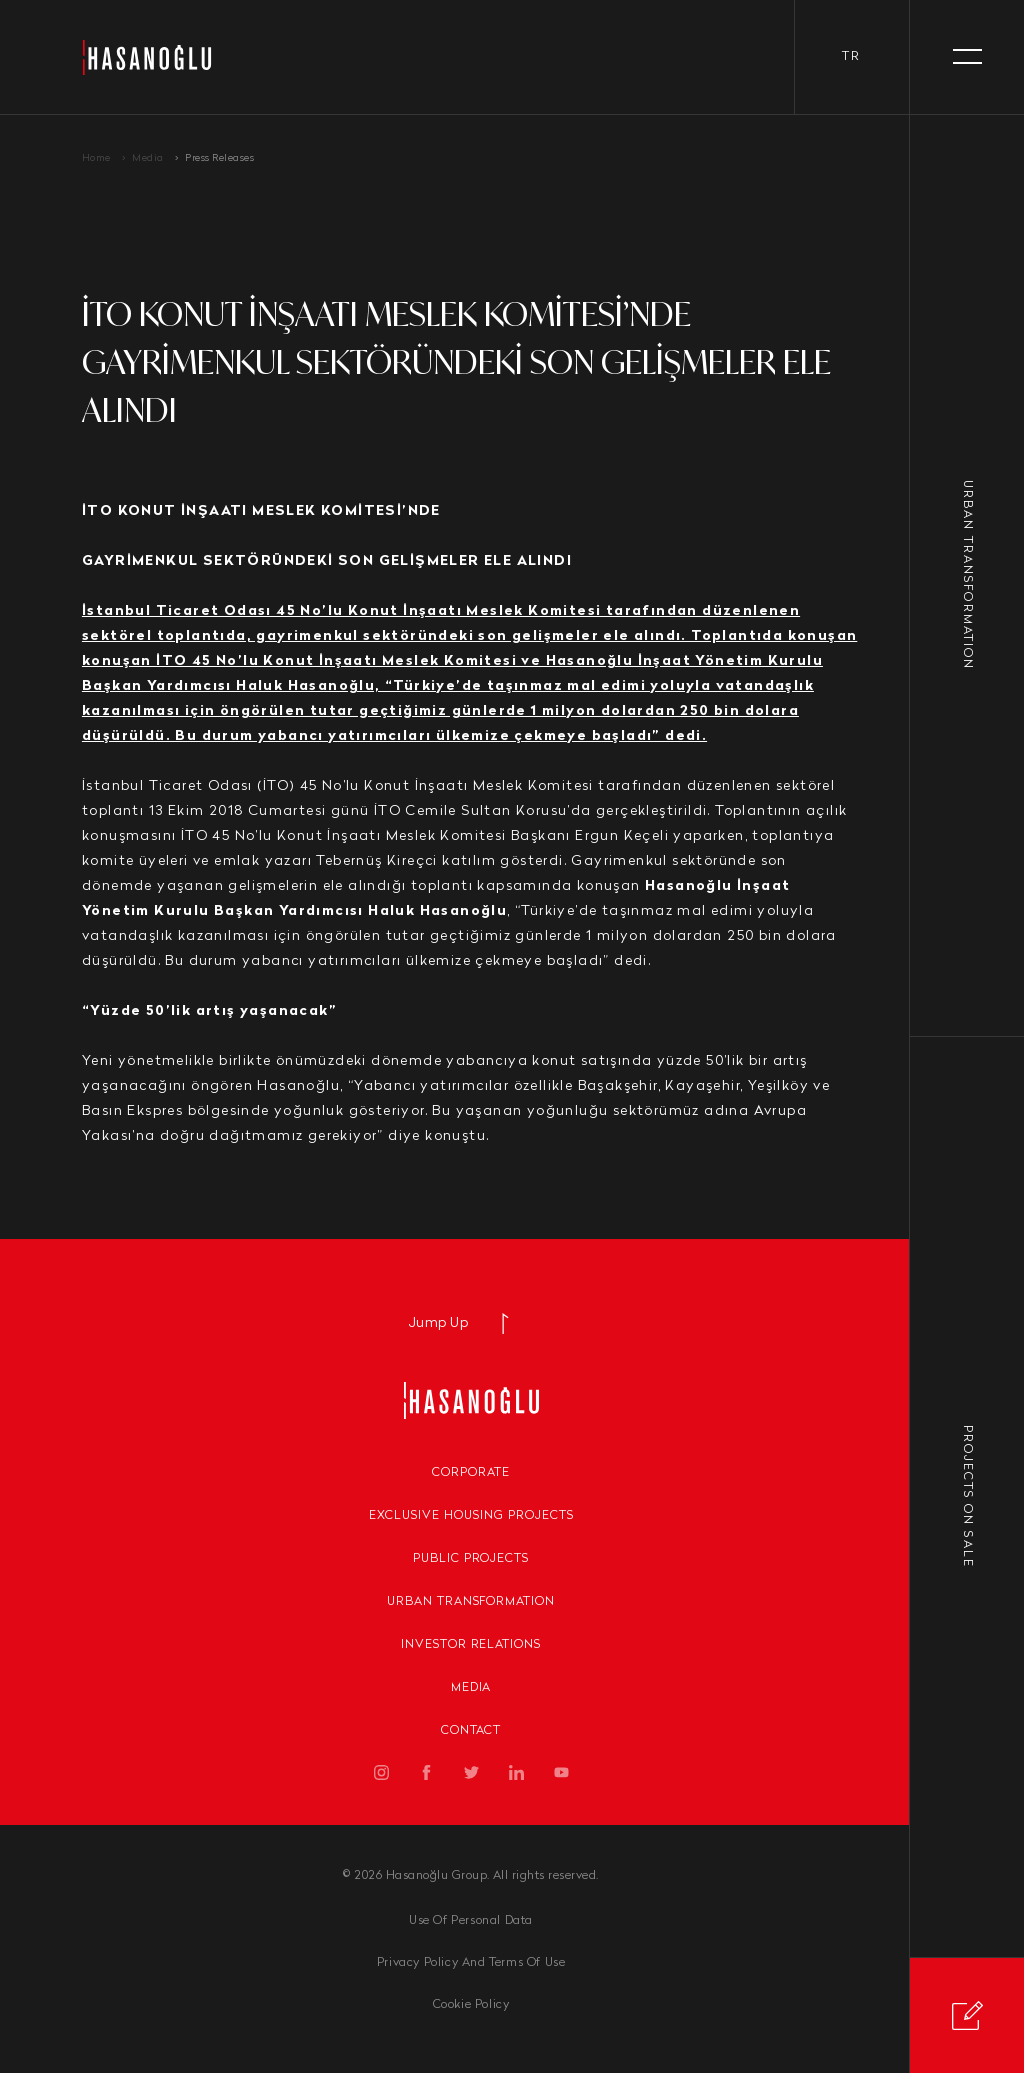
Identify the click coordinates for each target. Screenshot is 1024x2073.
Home (96, 158)
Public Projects (471, 1559)
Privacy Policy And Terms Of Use (471, 1963)
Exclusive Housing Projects (471, 1516)
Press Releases (219, 158)
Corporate (471, 1473)
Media (148, 158)
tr (851, 57)
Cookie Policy (471, 2005)
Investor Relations (471, 1645)
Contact (471, 1731)
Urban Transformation (471, 1602)
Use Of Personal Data (471, 1921)
